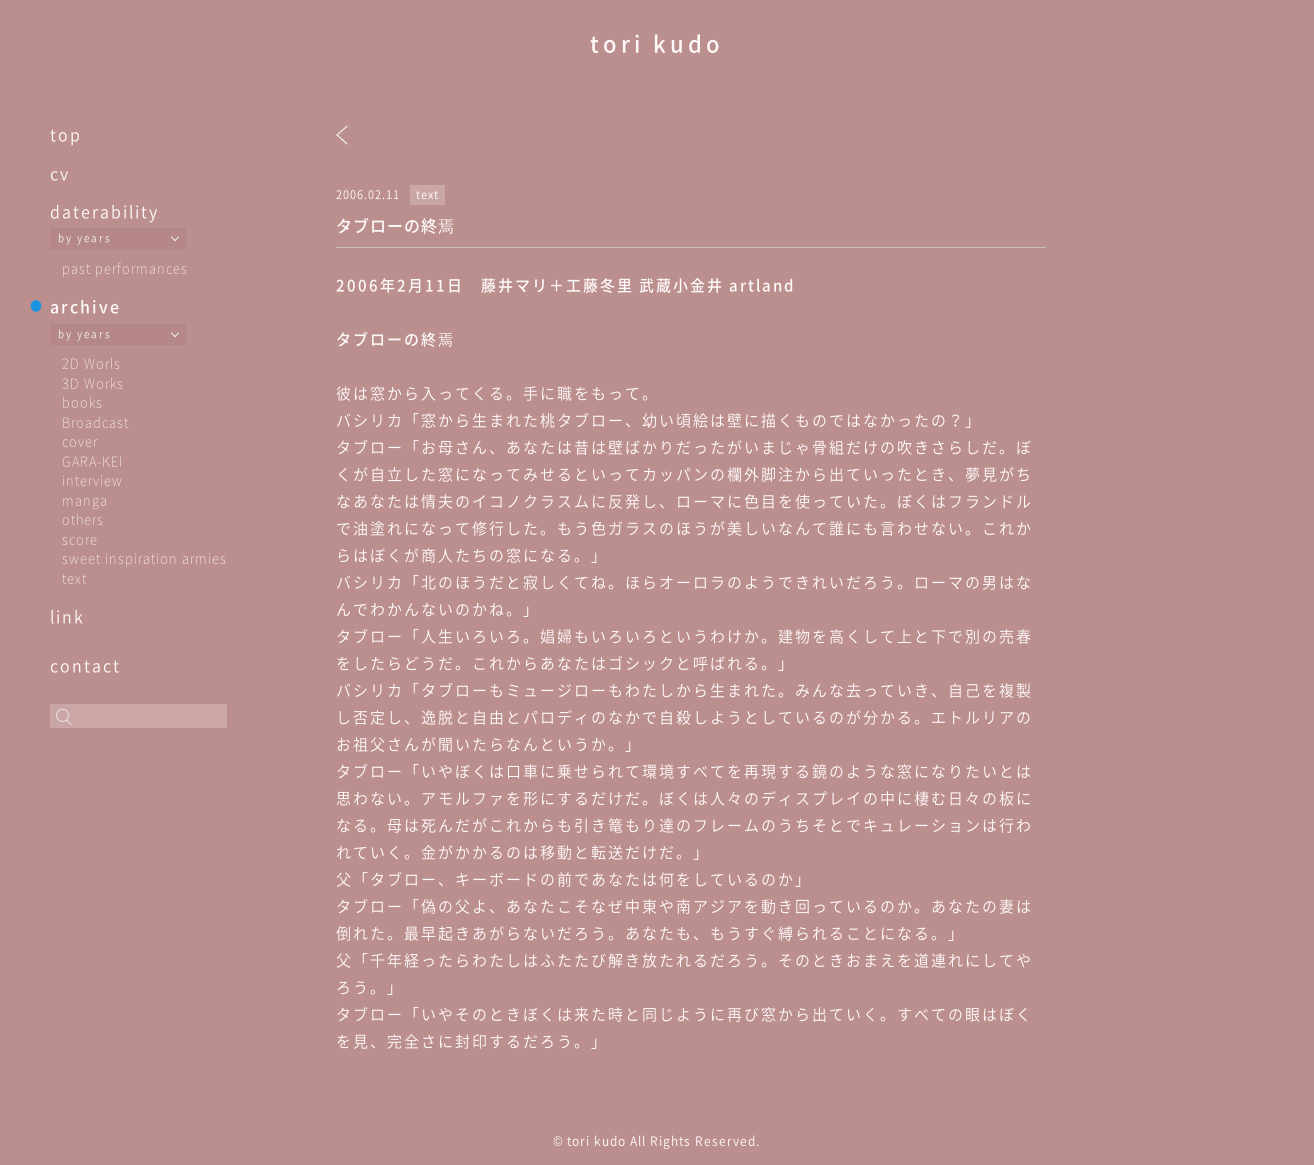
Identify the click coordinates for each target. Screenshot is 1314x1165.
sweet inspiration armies (144, 557)
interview (92, 479)
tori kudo (657, 42)
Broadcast (95, 421)
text (74, 577)
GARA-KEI (92, 460)
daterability (104, 211)
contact (85, 665)
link (67, 616)
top (66, 134)
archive (85, 306)
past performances (125, 267)
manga (85, 499)
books (82, 401)
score (80, 538)
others (83, 518)
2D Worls (91, 362)
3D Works (93, 382)
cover (80, 440)
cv (60, 173)
